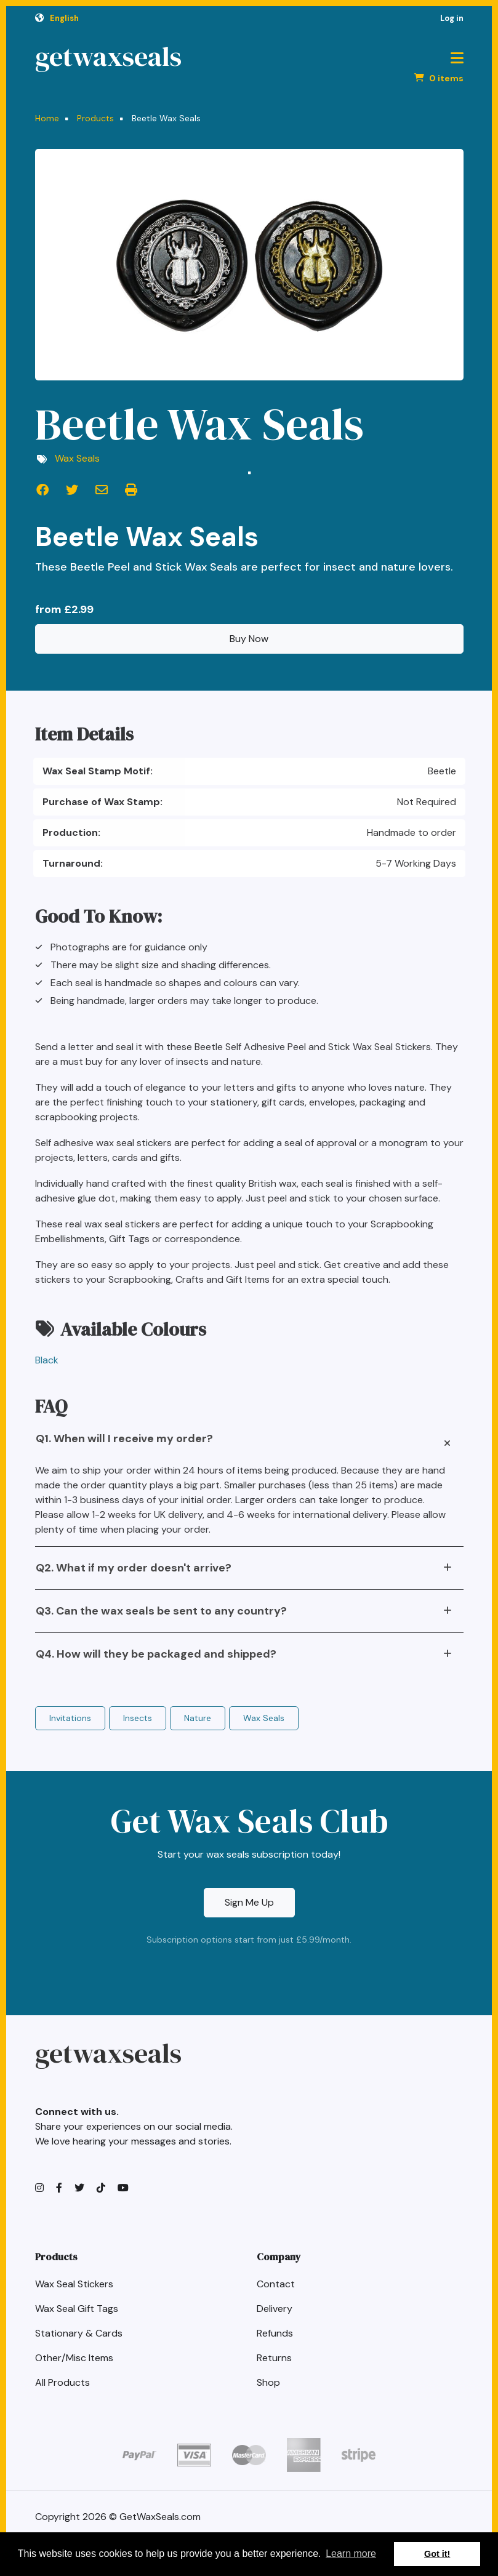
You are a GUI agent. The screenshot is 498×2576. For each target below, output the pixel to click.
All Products (62, 2382)
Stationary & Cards (78, 2333)
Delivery (274, 2308)
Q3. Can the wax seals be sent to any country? (161, 1610)
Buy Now (249, 638)
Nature (197, 1717)
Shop (268, 2382)
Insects (137, 1717)
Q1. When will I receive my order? (124, 1438)
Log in (452, 18)
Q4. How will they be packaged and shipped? (156, 1654)
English (64, 18)
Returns (274, 2357)
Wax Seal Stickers (74, 2283)
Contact (276, 2283)
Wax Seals (77, 458)
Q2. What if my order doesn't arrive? (133, 1567)
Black (46, 1360)
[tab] (249, 1443)
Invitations (70, 1717)
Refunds (275, 2333)
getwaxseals (108, 56)
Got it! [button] (437, 2554)
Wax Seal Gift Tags (76, 2308)
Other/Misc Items (74, 2357)
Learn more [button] (351, 2553)
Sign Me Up (249, 1902)
